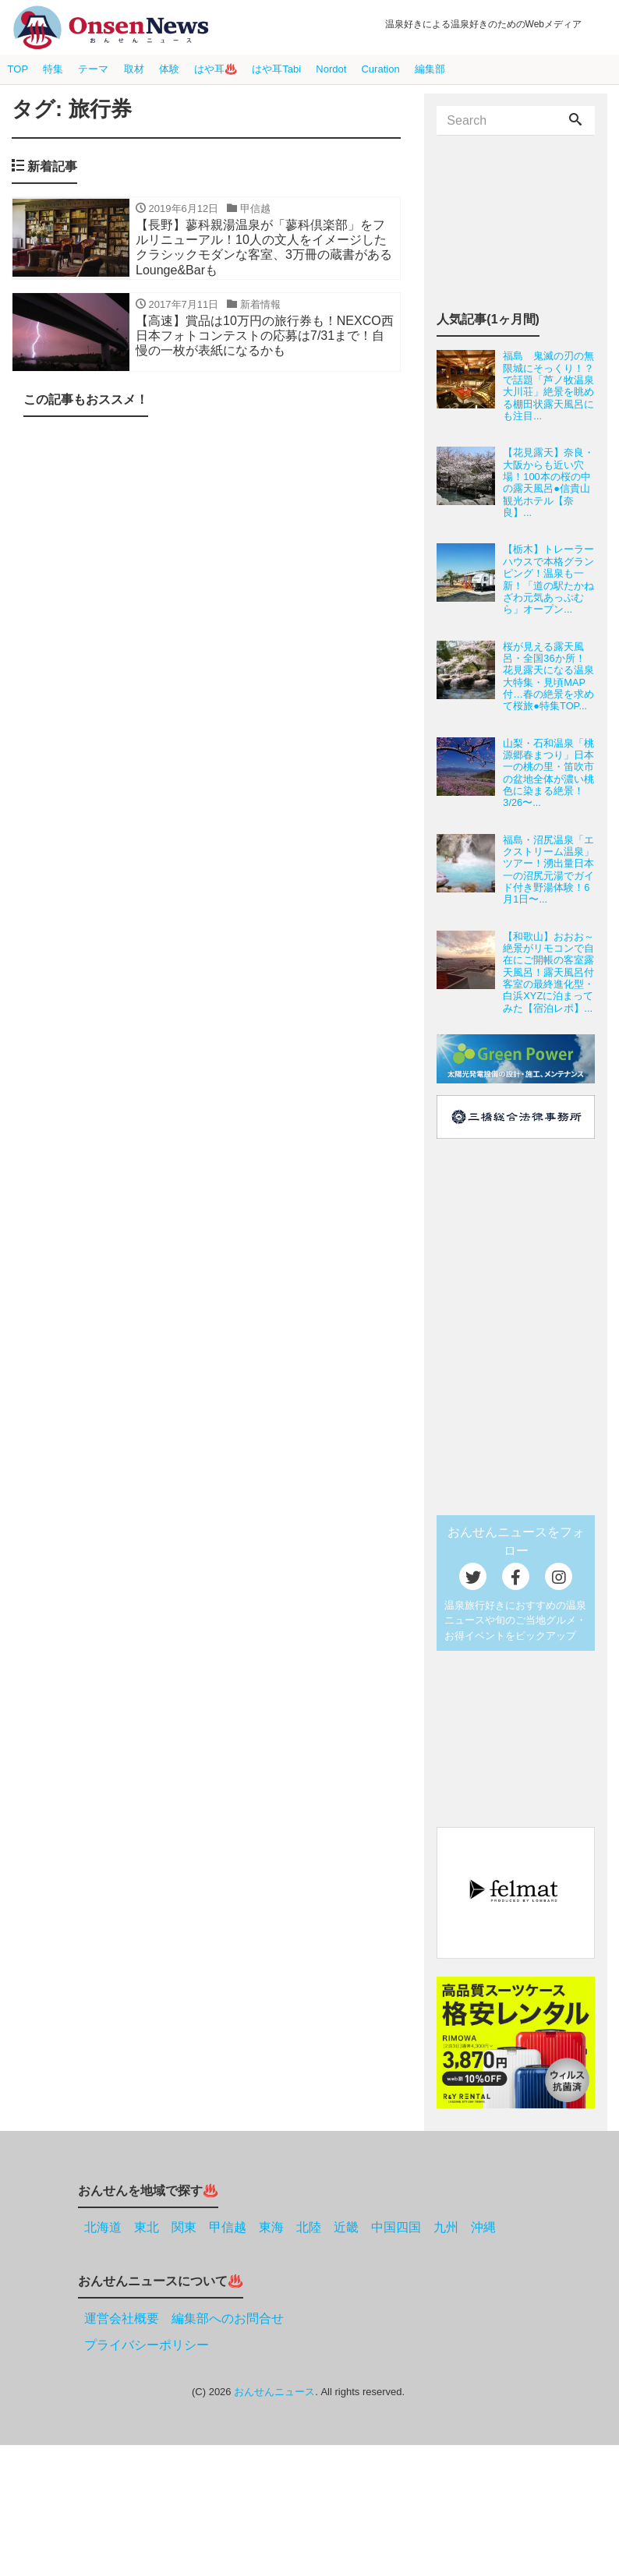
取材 (134, 69)
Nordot (331, 69)
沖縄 (483, 2227)
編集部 (430, 69)
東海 (271, 2227)
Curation (380, 69)
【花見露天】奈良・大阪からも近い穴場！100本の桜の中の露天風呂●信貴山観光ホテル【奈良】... (548, 482)
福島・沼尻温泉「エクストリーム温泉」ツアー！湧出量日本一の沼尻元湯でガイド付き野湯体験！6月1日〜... (548, 870)
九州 (445, 2227)
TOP (18, 69)
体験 (169, 69)
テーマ (93, 69)
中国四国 (396, 2227)
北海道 (103, 2227)
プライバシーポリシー (146, 2345)
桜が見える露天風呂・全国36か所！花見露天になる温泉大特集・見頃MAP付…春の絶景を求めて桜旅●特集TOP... (548, 676)
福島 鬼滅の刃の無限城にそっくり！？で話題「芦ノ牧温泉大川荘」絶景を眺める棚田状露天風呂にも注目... (548, 386)
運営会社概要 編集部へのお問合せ (184, 2318)
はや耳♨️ (215, 69)
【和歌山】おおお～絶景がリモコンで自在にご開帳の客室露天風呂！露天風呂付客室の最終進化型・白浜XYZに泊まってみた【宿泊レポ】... (548, 972)
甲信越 (227, 2227)
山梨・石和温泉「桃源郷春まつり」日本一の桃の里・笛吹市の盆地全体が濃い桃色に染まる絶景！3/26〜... (548, 773)
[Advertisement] (206, 557)
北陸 (308, 2227)
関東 (184, 2227)
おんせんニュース (274, 2392)
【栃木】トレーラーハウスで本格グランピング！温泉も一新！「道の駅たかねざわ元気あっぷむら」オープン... (548, 579)
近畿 (346, 2227)
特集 (53, 69)
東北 (146, 2227)
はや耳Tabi (276, 69)
